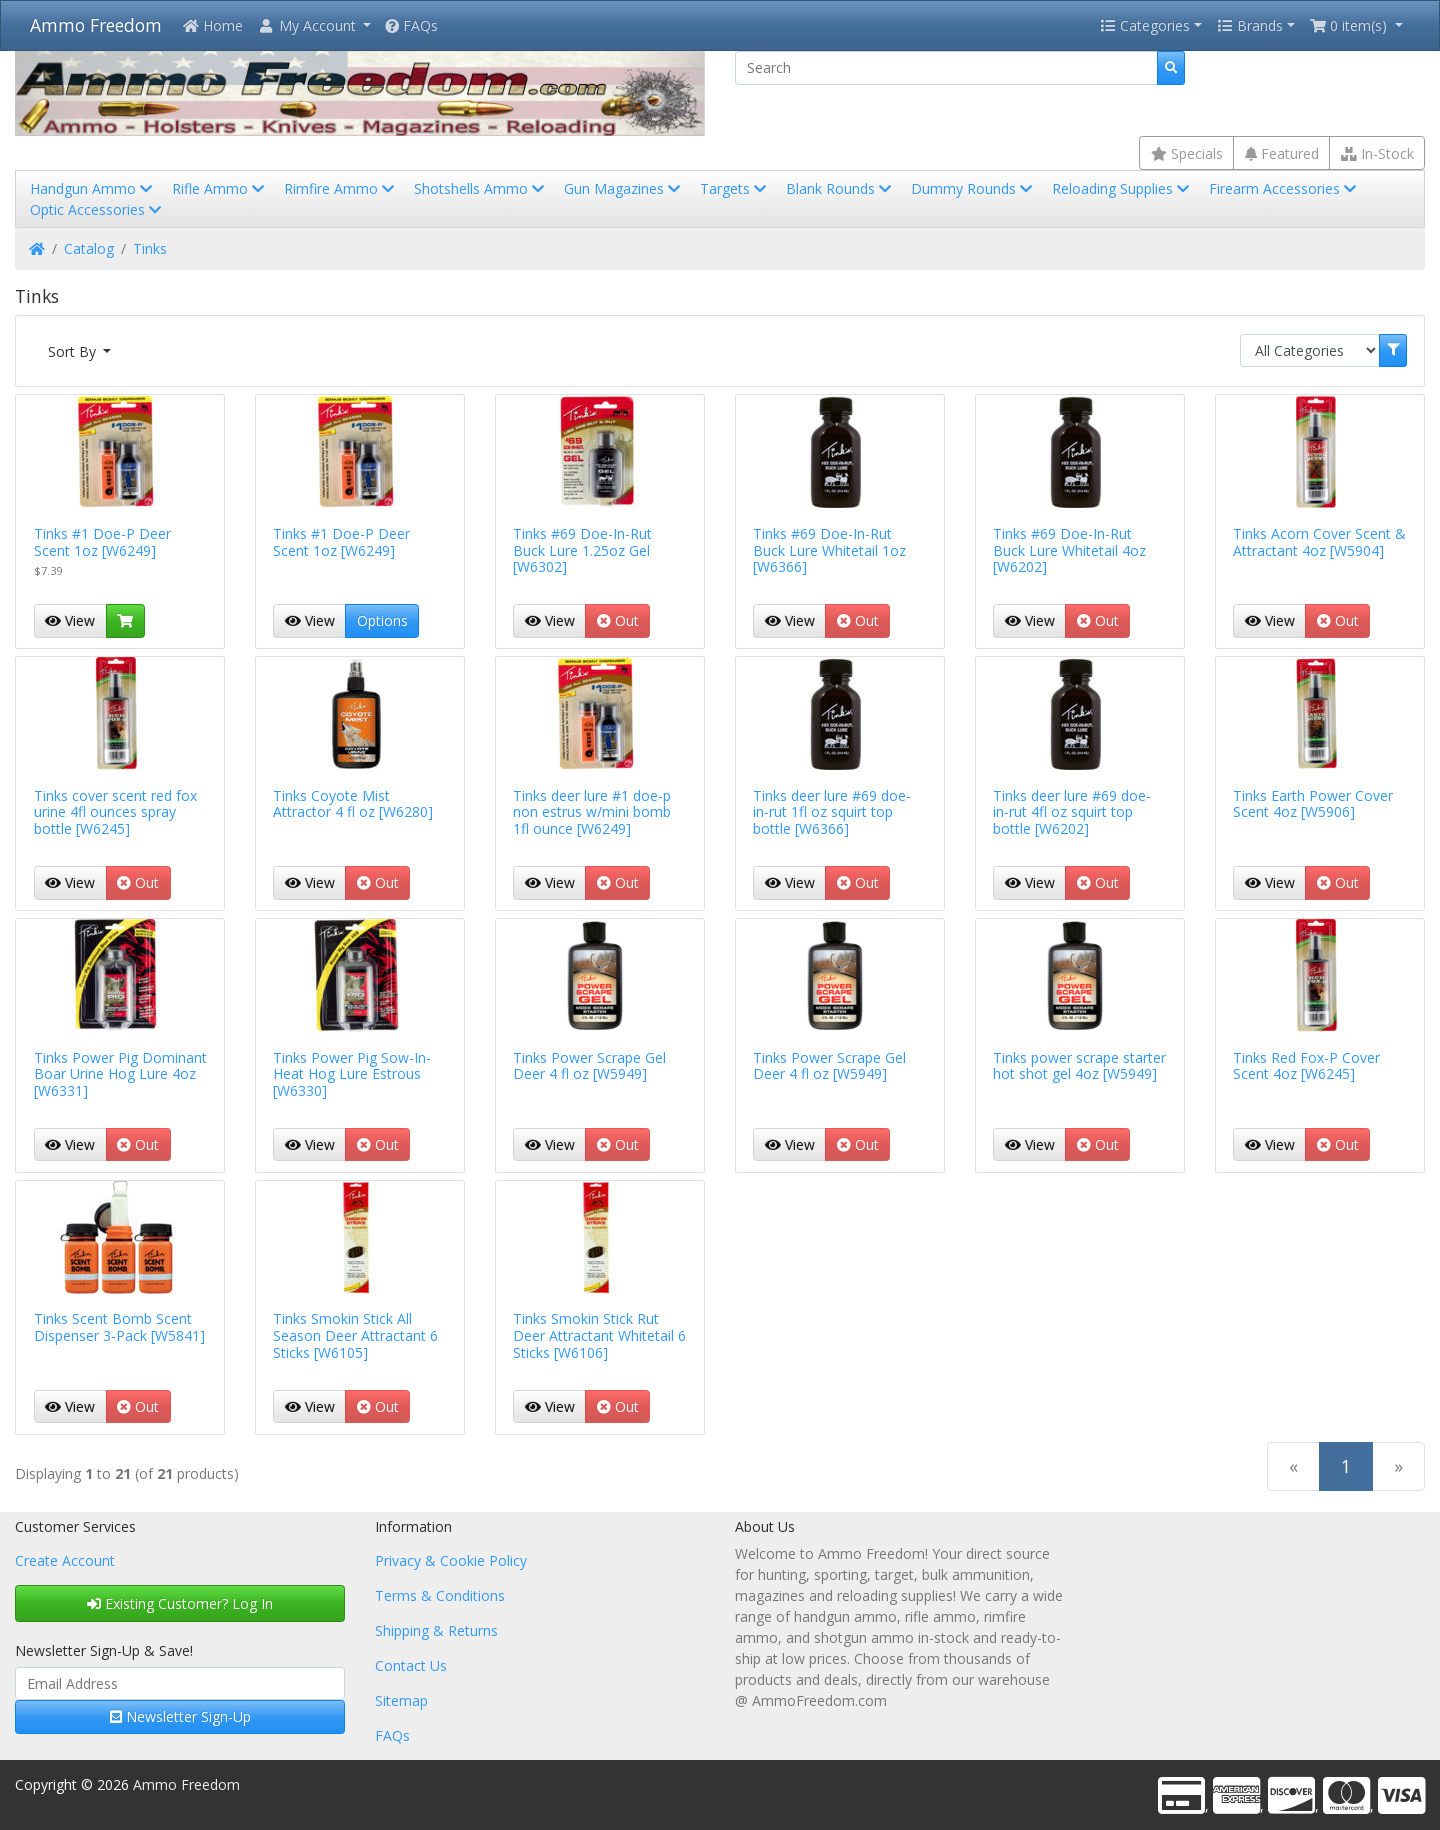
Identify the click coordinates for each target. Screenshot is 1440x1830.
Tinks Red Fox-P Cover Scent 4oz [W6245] (1306, 1066)
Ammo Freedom (96, 25)
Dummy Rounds (973, 188)
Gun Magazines (624, 188)
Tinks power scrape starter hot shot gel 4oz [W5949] (1079, 1066)
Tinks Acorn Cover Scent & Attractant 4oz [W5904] (1319, 542)
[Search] (946, 68)
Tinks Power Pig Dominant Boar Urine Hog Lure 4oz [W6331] (120, 1074)
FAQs (411, 25)
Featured (1282, 153)
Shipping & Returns (436, 1630)
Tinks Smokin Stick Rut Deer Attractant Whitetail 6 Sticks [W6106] (599, 1335)
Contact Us (411, 1665)
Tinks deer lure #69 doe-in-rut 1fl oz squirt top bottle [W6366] (832, 812)
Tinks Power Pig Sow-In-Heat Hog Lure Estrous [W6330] (352, 1074)
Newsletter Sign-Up (180, 1716)
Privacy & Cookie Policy (451, 1560)
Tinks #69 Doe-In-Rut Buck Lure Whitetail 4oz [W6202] (1069, 550)
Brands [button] (1250, 25)
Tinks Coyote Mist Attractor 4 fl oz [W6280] (353, 804)
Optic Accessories (97, 209)
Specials (1187, 153)
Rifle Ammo (220, 188)
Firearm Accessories (1284, 188)
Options (382, 620)
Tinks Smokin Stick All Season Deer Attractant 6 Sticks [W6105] (355, 1335)
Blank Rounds (840, 188)
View (70, 620)
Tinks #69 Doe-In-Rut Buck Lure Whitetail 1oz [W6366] (829, 550)
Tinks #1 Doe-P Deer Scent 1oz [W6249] (102, 542)
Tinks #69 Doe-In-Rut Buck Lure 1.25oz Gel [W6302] (582, 550)
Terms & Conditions (440, 1595)
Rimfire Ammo (341, 188)
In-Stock (1377, 153)
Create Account (65, 1560)
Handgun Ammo (93, 188)
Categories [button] (1145, 25)
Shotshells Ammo (481, 188)
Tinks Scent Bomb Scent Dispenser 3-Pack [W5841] (119, 1327)
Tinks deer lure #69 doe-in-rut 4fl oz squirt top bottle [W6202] (1072, 812)
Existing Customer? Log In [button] (180, 1603)
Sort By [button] (74, 351)
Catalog (89, 248)
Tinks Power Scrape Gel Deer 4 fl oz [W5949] (589, 1066)
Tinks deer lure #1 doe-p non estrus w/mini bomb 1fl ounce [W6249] (592, 812)
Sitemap (401, 1700)
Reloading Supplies (1122, 188)
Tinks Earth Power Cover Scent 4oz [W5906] (1313, 804)
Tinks (150, 248)
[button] (314, 25)
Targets (735, 188)
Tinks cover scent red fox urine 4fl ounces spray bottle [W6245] (115, 812)
